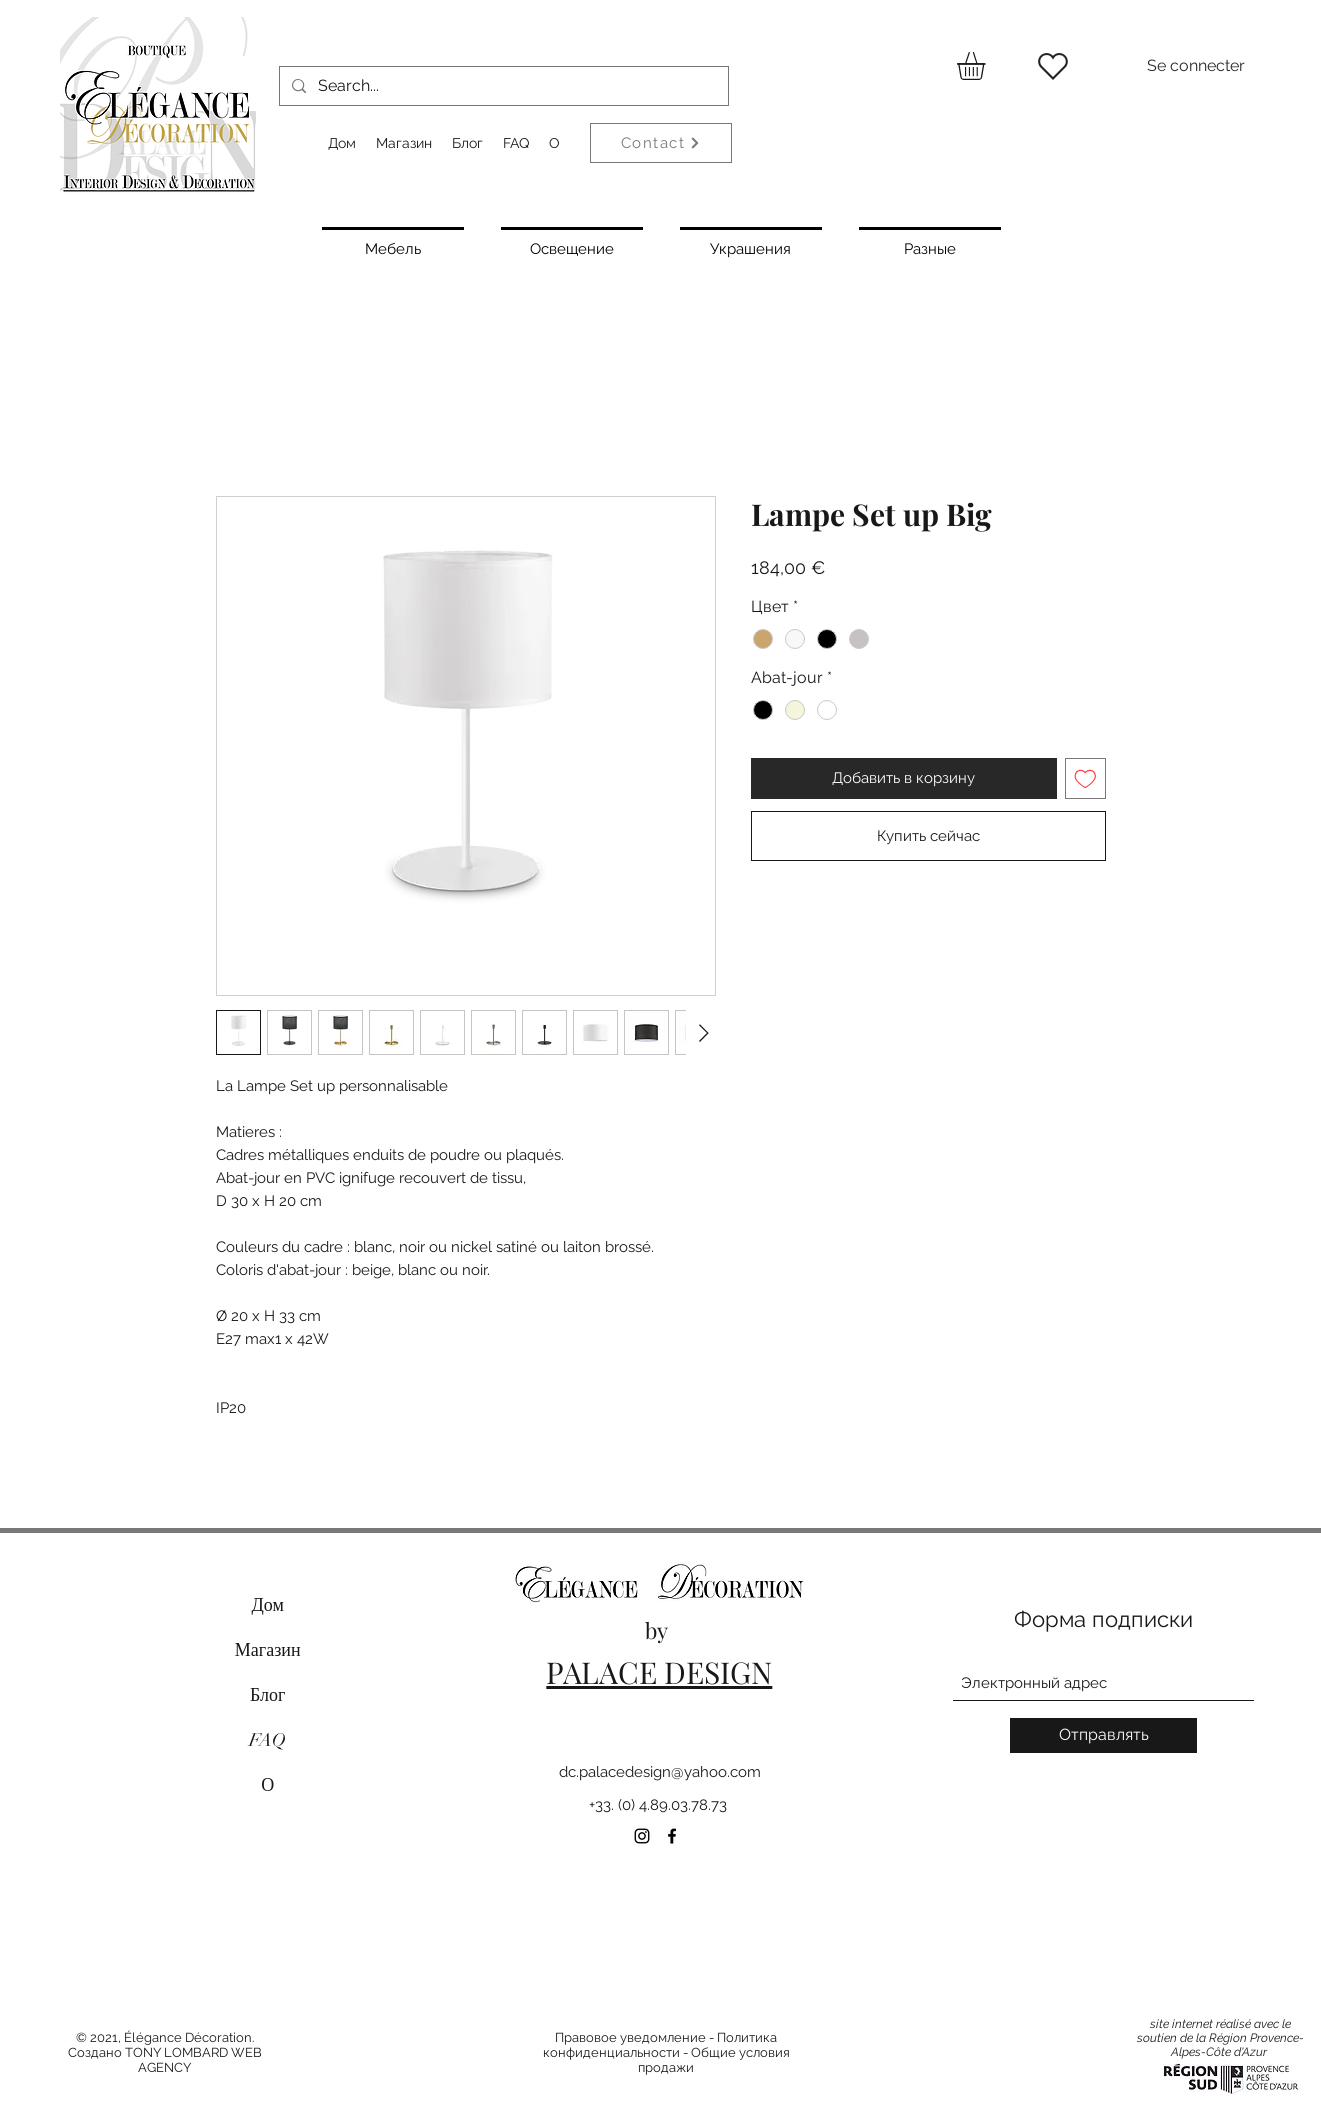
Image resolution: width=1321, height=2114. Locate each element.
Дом (268, 1605)
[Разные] (930, 247)
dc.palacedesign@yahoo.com (660, 1772)
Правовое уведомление (630, 2037)
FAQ (267, 1740)
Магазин (268, 1650)
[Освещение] (572, 247)
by (659, 1630)
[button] (987, 66)
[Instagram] (642, 1836)
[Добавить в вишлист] (1085, 778)
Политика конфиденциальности (660, 2045)
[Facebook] (672, 1836)
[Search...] (502, 86)
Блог (267, 1695)
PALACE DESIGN (659, 1672)
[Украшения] (751, 247)
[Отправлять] (1103, 1735)
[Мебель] (393, 247)
